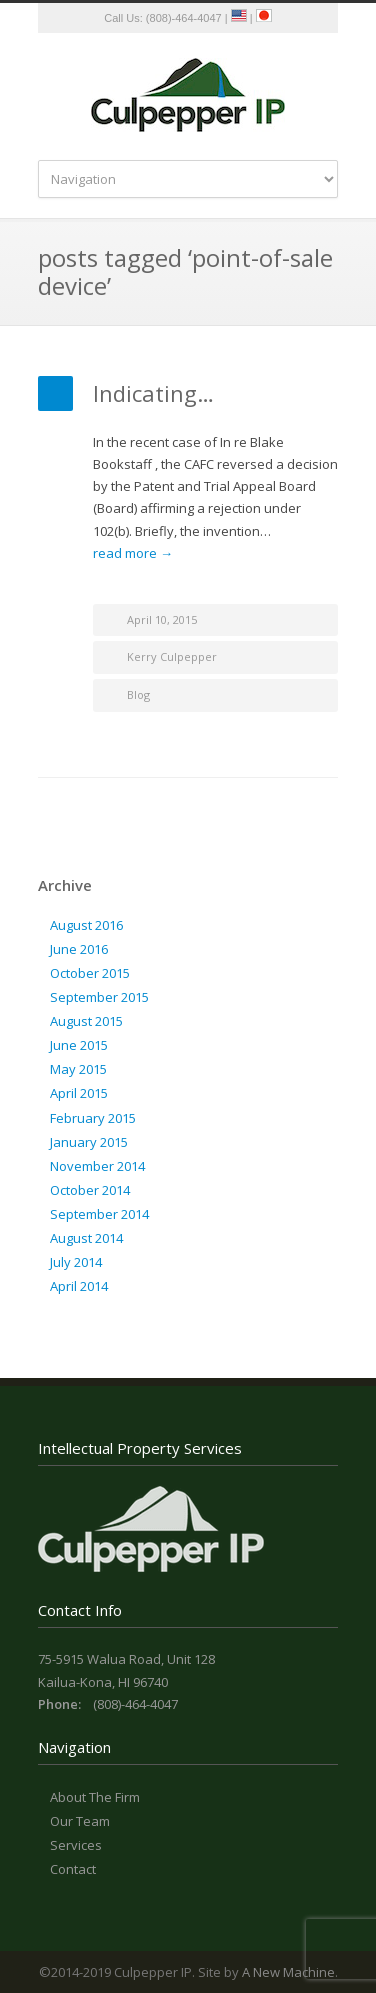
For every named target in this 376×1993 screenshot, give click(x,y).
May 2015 (78, 1069)
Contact (73, 1869)
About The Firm (95, 1797)
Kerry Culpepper (172, 656)
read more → (133, 553)
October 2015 (90, 973)
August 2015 (86, 1021)
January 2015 (89, 1142)
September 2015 (99, 997)
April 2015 (79, 1093)
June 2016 (79, 949)
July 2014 (76, 1262)
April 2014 (79, 1286)
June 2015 (79, 1045)
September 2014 (99, 1214)
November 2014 (97, 1166)
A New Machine (288, 1972)
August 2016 (86, 925)
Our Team (80, 1821)
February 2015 (93, 1118)
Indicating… (153, 393)
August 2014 (86, 1238)
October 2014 (90, 1190)
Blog (138, 694)
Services (76, 1845)
